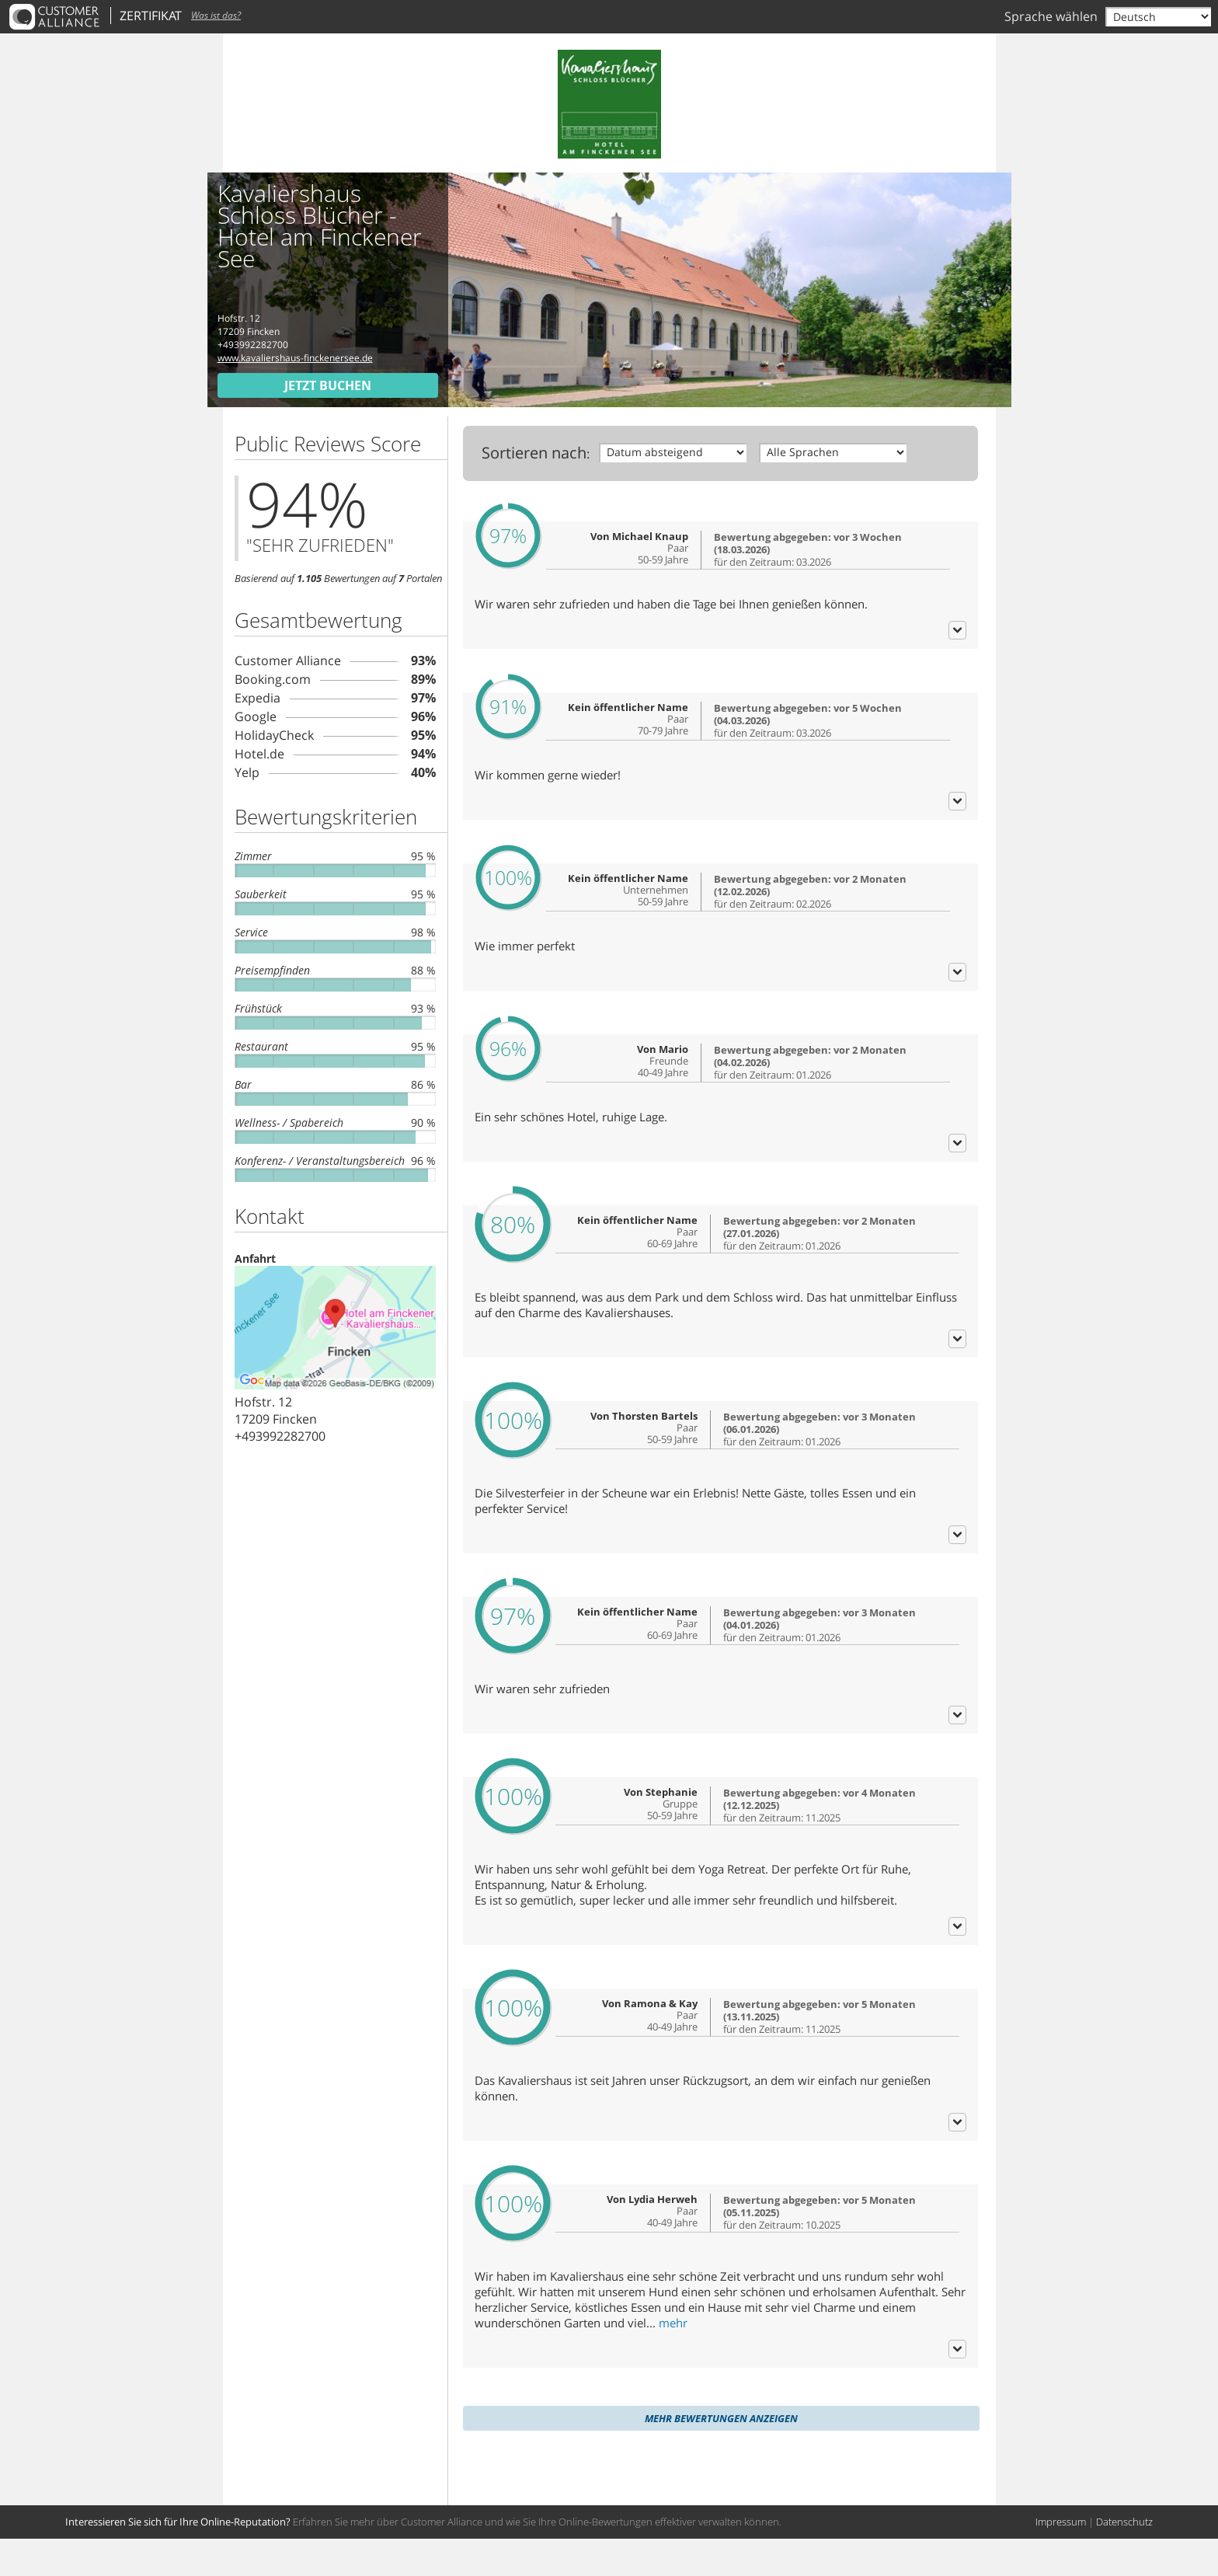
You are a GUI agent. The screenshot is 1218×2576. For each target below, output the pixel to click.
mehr (673, 2360)
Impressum (1060, 2559)
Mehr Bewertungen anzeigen (721, 2456)
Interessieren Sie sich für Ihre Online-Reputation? (178, 2559)
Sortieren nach (534, 452)
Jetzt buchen (327, 385)
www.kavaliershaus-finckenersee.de (295, 357)
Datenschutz (1124, 2559)
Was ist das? (216, 15)
